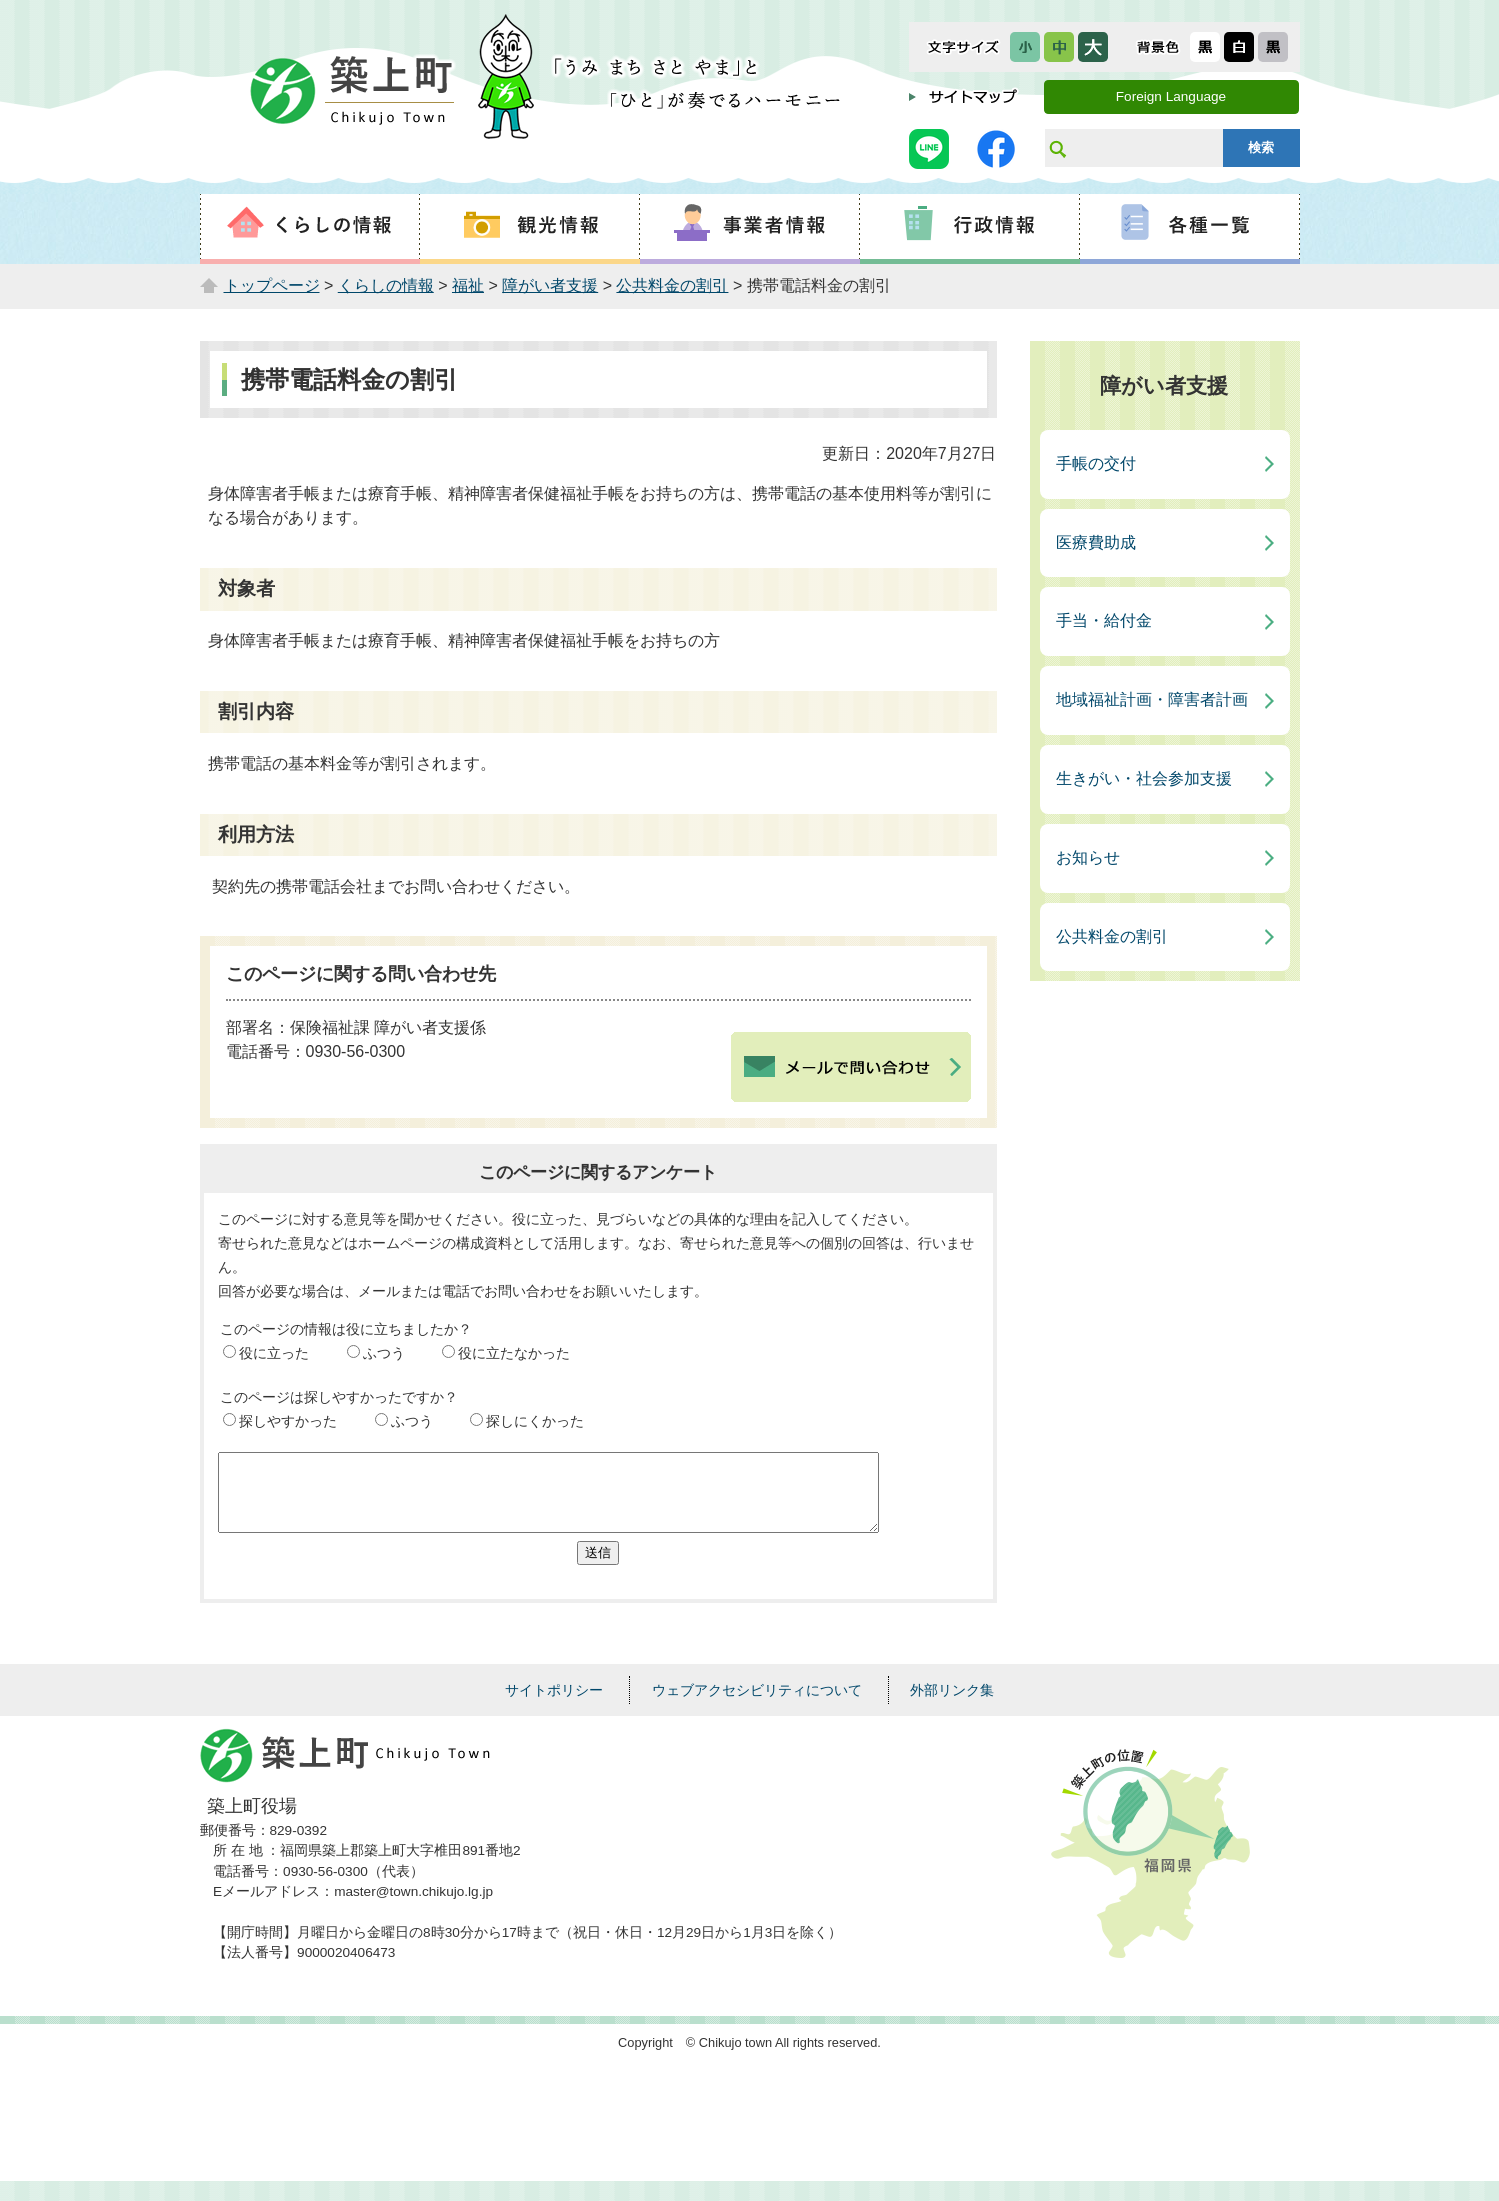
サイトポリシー (554, 1705)
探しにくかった (535, 1421)
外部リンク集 (952, 1705)
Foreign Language (1171, 96)
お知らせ (1088, 857)
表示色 (1158, 47)
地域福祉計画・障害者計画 (1152, 699)
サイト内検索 (1057, 148)
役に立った (274, 1353)
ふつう (384, 1353)
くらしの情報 (386, 285)
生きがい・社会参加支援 (1144, 778)
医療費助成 (1096, 542)
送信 (598, 1567)
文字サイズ (963, 47)
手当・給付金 (1104, 620)
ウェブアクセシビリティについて (757, 1705)
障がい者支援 (550, 285)
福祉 (468, 285)
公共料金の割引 (672, 285)
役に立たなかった (514, 1353)
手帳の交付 (1096, 463)
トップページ (272, 285)
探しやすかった (288, 1421)
